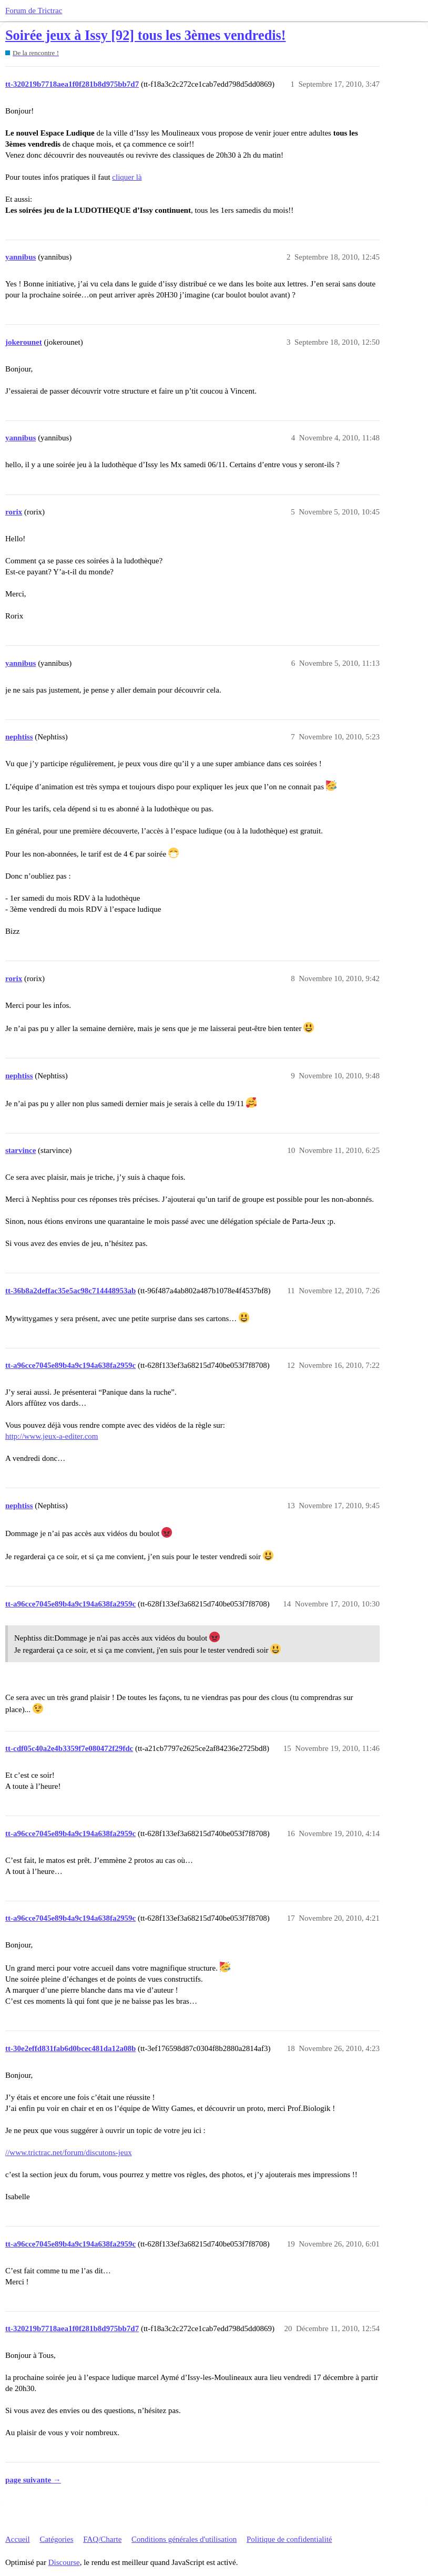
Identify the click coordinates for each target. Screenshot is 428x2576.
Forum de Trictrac (33, 10)
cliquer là (126, 177)
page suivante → (33, 2480)
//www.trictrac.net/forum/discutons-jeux (68, 2152)
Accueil (17, 2539)
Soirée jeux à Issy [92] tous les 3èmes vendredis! (145, 35)
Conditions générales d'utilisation (184, 2539)
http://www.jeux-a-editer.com (51, 1436)
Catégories (56, 2539)
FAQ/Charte (102, 2539)
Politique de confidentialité (289, 2539)
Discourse (64, 2562)
